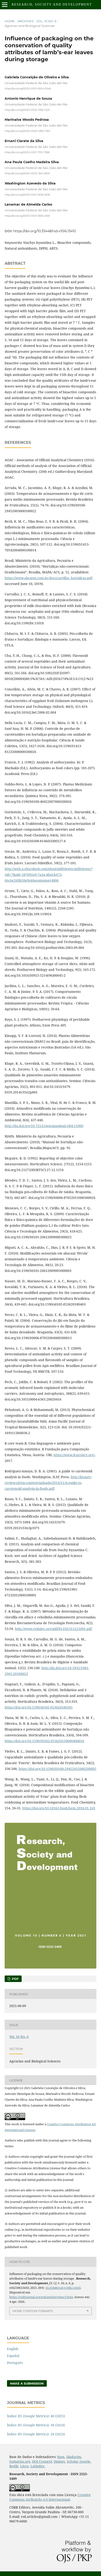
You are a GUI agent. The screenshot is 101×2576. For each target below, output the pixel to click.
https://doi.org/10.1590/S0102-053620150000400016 (44, 1741)
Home (10, 21)
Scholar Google (78, 2461)
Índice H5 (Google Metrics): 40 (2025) (36, 2416)
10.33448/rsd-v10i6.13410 (63, 2288)
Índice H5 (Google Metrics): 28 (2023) (36, 2434)
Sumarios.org (19, 2461)
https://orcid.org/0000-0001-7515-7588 (27, 152)
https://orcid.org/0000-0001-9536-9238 (27, 194)
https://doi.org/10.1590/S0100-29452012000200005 (57, 1768)
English (12, 2349)
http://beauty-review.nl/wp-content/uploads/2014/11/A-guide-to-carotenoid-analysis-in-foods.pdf (48, 1483)
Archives (26, 21)
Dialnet (59, 2461)
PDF (15, 1979)
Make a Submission (27, 2383)
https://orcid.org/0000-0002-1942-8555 (27, 173)
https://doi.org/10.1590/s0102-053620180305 (39, 1707)
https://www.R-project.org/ (74, 1455)
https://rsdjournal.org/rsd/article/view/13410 (41, 2297)
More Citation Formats (33, 2311)
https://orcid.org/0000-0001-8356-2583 (27, 215)
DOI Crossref (42, 2461)
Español (13, 2356)
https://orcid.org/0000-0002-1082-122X (27, 109)
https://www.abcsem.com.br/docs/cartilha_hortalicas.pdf (48, 578)
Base (60, 2457)
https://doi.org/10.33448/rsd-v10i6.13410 (44, 231)
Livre (24, 2466)
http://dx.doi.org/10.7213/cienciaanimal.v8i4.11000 (44, 1126)
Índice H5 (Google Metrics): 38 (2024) (36, 2425)
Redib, (14, 2466)
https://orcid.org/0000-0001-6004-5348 (28, 88)
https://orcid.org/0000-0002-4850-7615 (27, 131)
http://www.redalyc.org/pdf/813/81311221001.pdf (53, 1628)
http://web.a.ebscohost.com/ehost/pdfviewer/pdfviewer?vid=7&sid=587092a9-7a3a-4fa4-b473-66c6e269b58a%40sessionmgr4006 (49, 875)
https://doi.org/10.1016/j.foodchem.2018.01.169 (58, 1808)
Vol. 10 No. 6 (46, 21)
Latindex (37, 2466)
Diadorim (73, 2457)
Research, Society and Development (52, 4)
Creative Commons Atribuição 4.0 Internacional (50, 2497)
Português (15, 2362)
